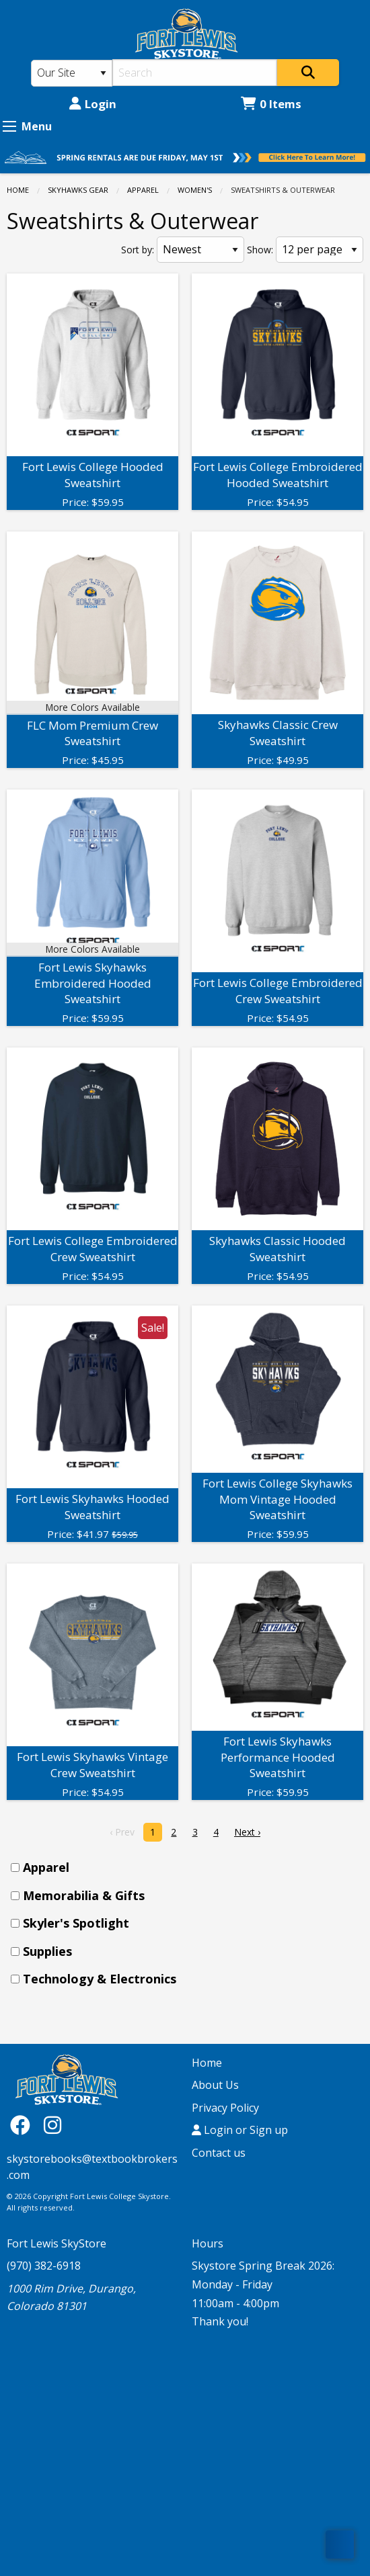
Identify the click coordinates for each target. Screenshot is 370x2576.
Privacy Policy (225, 2107)
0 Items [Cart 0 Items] (271, 104)
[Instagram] (52, 2124)
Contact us (219, 2152)
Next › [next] (247, 1832)
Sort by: (137, 249)
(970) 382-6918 (44, 2265)
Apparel (143, 190)
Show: (260, 249)
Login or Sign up (240, 2129)
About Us (215, 2084)
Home (18, 190)
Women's (195, 190)
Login (92, 104)
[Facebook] (23, 2124)
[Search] (195, 72)
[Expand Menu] (9, 126)
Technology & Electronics (99, 1979)
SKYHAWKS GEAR (78, 190)
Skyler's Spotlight (76, 1923)
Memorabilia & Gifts (84, 1895)
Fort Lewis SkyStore (56, 2243)
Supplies (47, 1951)
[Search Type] (71, 73)
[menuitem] (189, 1867)
